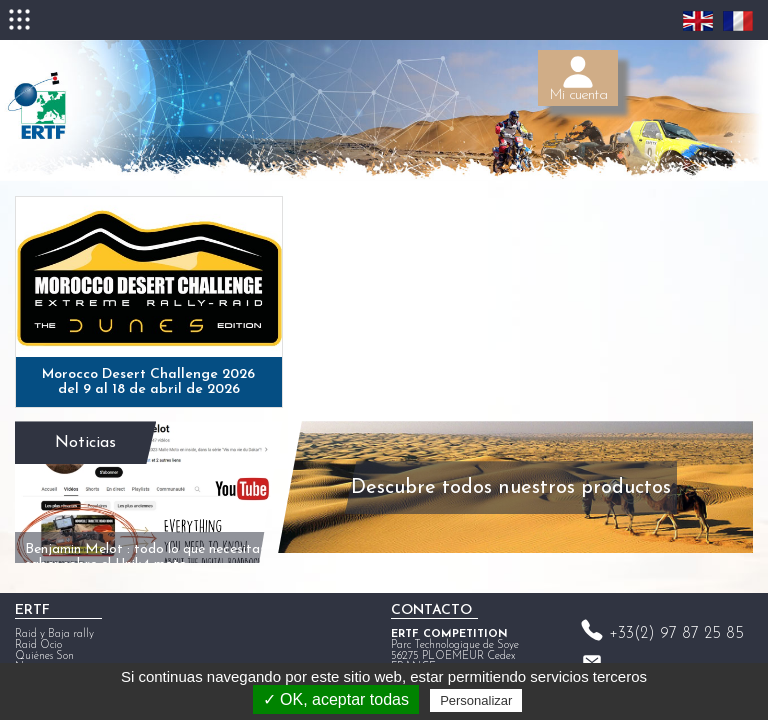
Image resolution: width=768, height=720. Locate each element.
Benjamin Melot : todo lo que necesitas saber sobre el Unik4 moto (118, 512)
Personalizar (476, 700)
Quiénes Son (44, 638)
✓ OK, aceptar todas (336, 699)
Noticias (80, 423)
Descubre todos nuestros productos (491, 475)
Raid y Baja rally (54, 616)
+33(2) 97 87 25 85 (676, 616)
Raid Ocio (38, 627)
